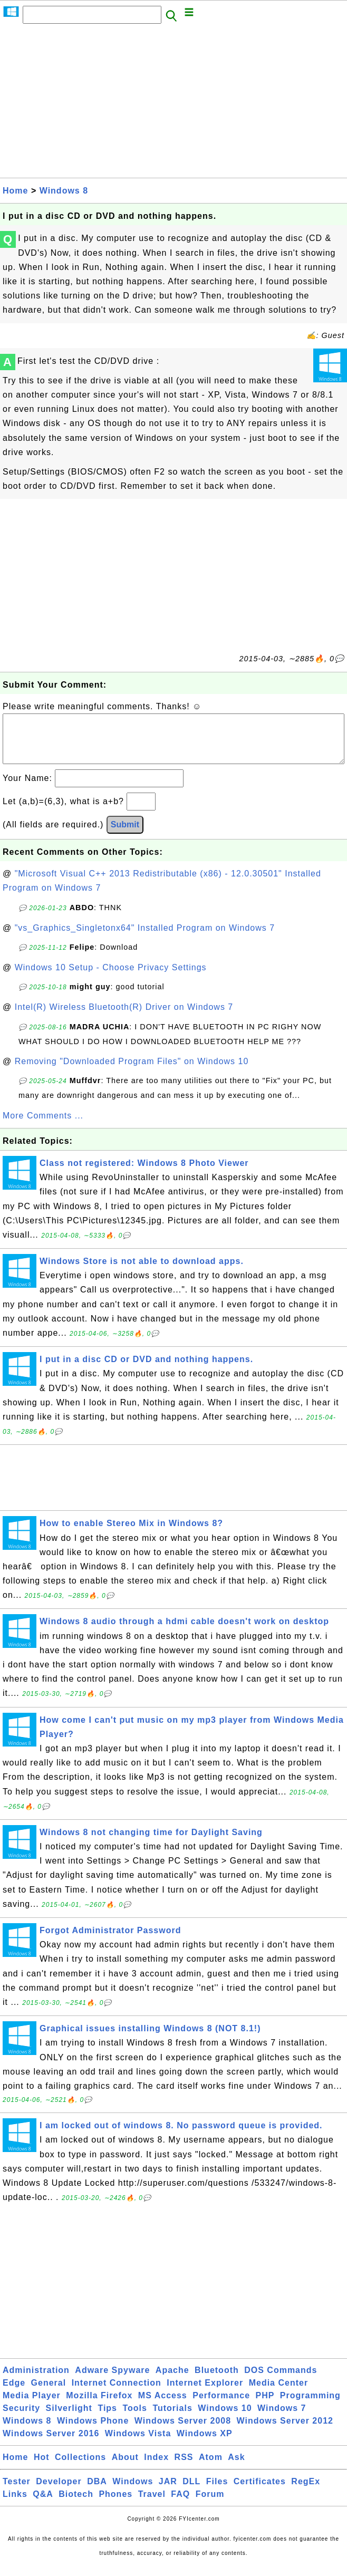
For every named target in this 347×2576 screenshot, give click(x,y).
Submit (125, 835)
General (48, 2393)
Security (21, 2418)
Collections (80, 2467)
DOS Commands (280, 2380)
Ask (236, 2467)
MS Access (162, 2405)
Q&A (43, 2504)
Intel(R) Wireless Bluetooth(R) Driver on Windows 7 (124, 1017)
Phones (115, 2504)
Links (15, 2504)
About (125, 2467)
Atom (211, 2467)
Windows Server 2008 (182, 2431)
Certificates (260, 2491)
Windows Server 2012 (285, 2431)
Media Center (278, 2393)
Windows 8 (64, 190)
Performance (221, 2405)
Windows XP (205, 2443)
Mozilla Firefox (99, 2405)
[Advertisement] (173, 104)
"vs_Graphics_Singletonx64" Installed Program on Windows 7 (145, 938)
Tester (17, 2491)
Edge (14, 2393)
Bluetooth (217, 2380)
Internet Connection (116, 2393)
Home (15, 190)
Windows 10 (225, 2418)
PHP (265, 2405)
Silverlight (69, 2418)
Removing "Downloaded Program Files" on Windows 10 (132, 1071)
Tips (107, 2418)
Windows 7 (281, 2418)
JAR (168, 2491)
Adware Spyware (112, 2380)
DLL (191, 2491)
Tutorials (172, 2418)
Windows (132, 2491)
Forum (210, 2504)
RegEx (305, 2491)
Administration (36, 2380)
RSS (184, 2467)
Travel (152, 2504)
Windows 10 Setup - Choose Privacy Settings (111, 977)
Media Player (32, 2405)
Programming (310, 2405)
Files (217, 2491)
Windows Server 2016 (51, 2443)
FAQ (180, 2504)
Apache (172, 2380)
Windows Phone (93, 2431)
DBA (97, 2491)
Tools (134, 2418)
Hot (42, 2467)
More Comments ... (43, 1126)
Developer (58, 2491)
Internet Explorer (205, 2393)
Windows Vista (138, 2443)
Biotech (76, 2504)
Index (156, 2467)
